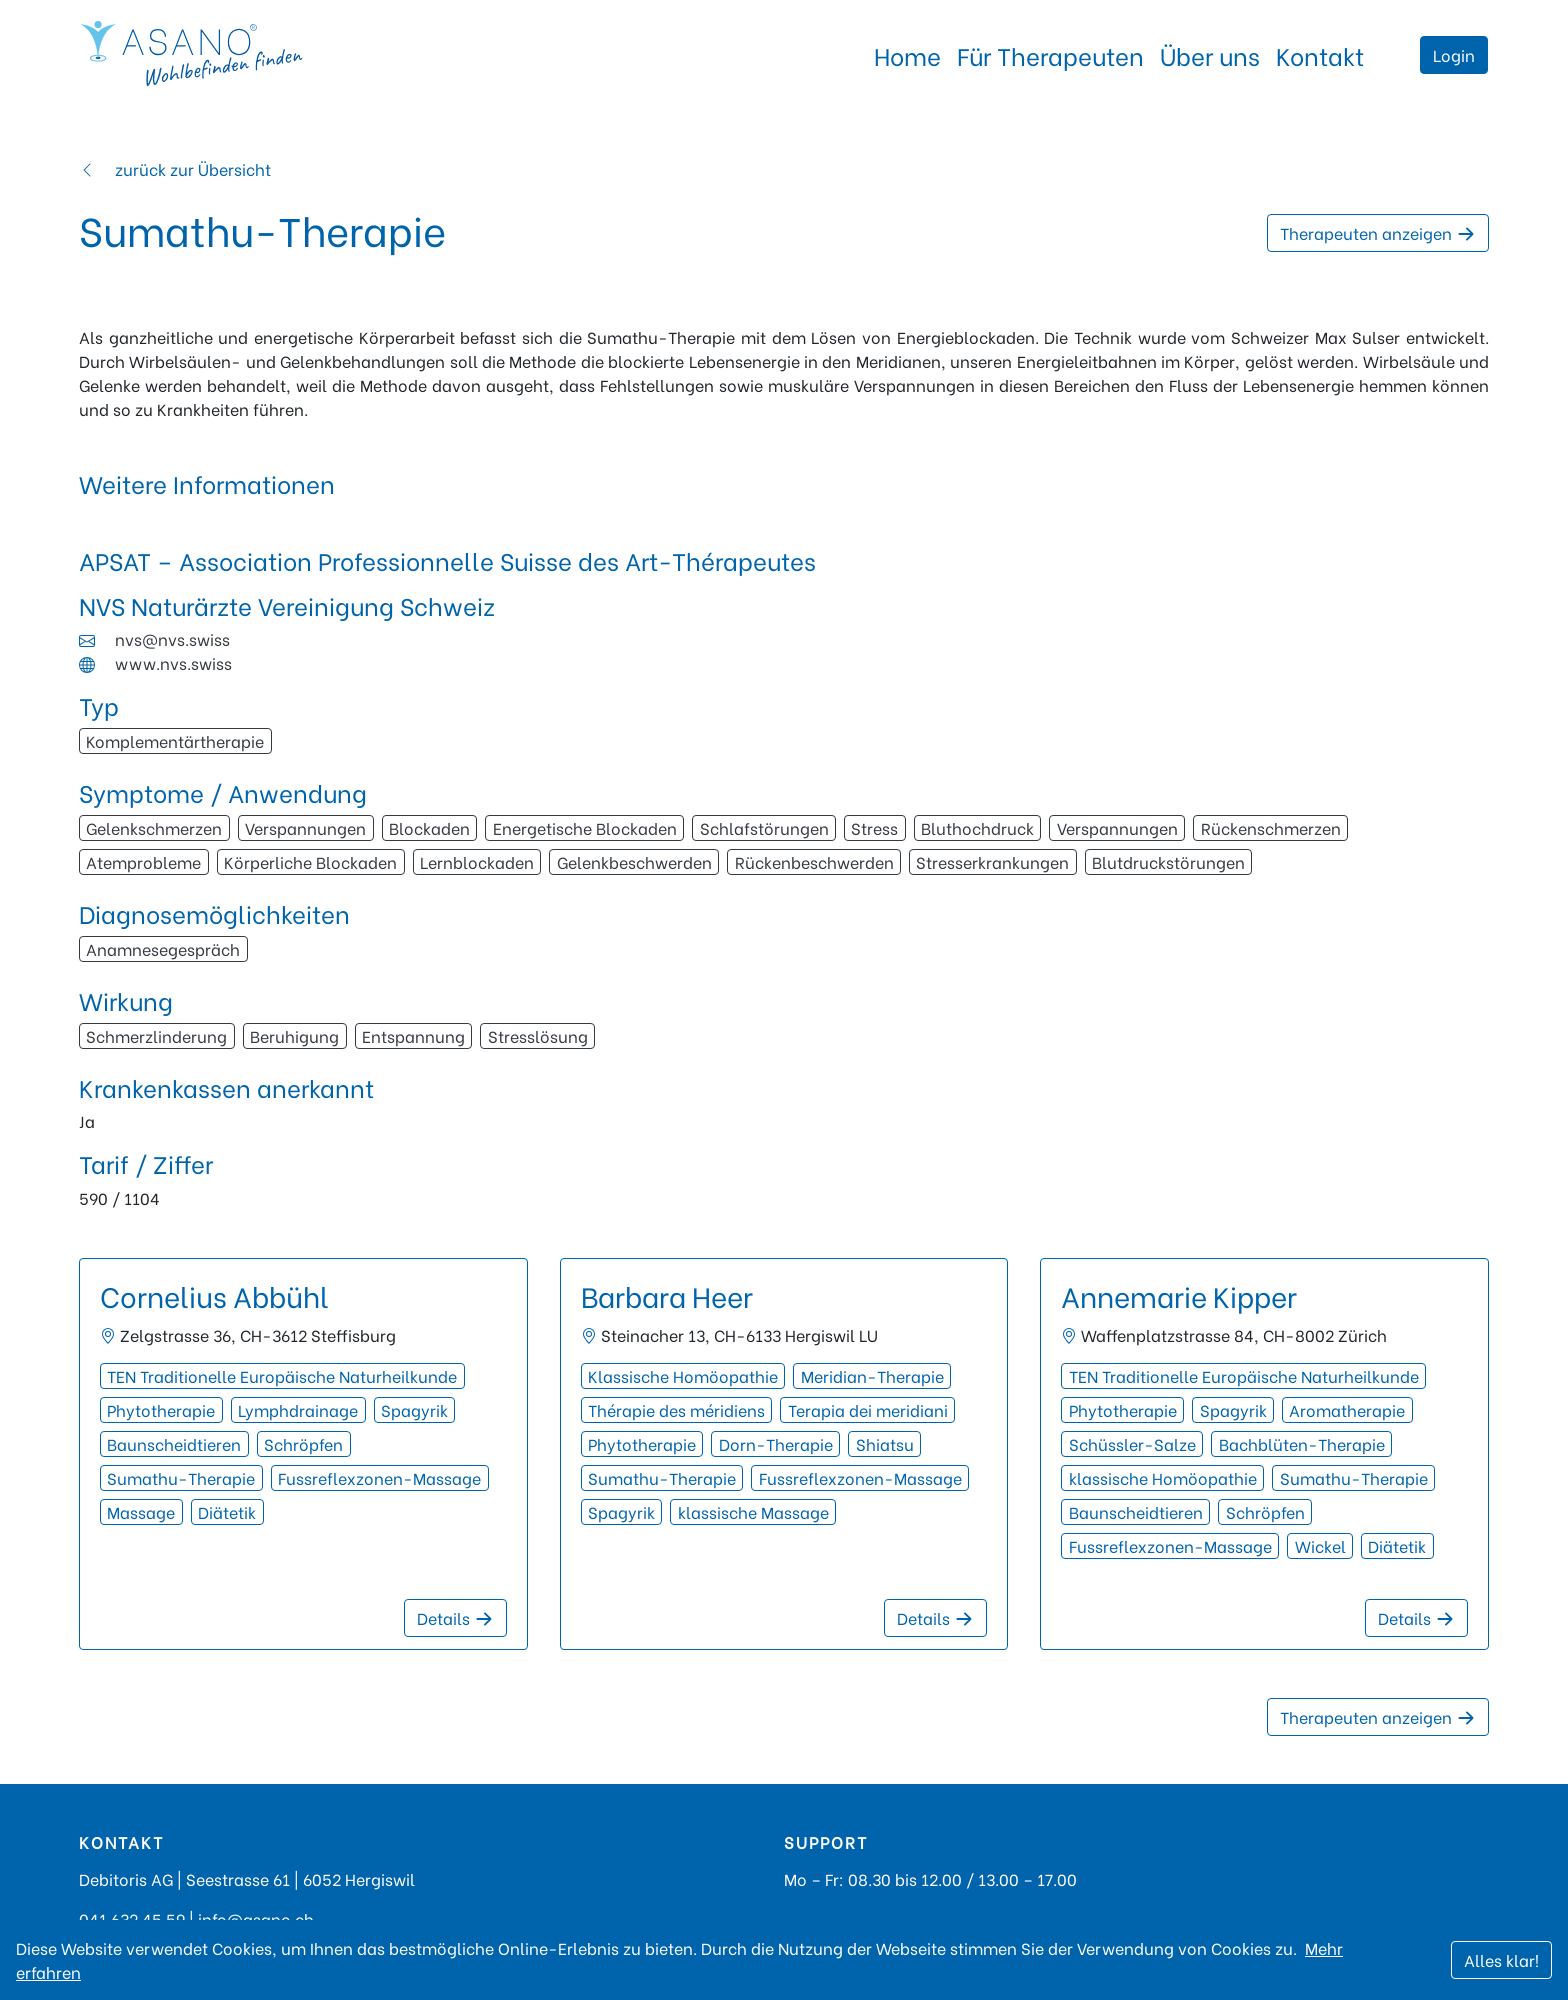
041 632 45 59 (132, 1918)
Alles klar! (1501, 1959)
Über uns (1210, 54)
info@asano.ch (256, 1918)
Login (1454, 54)
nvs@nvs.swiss (172, 638)
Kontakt (1320, 54)
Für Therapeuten (1050, 54)
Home (907, 54)
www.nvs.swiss (173, 662)
